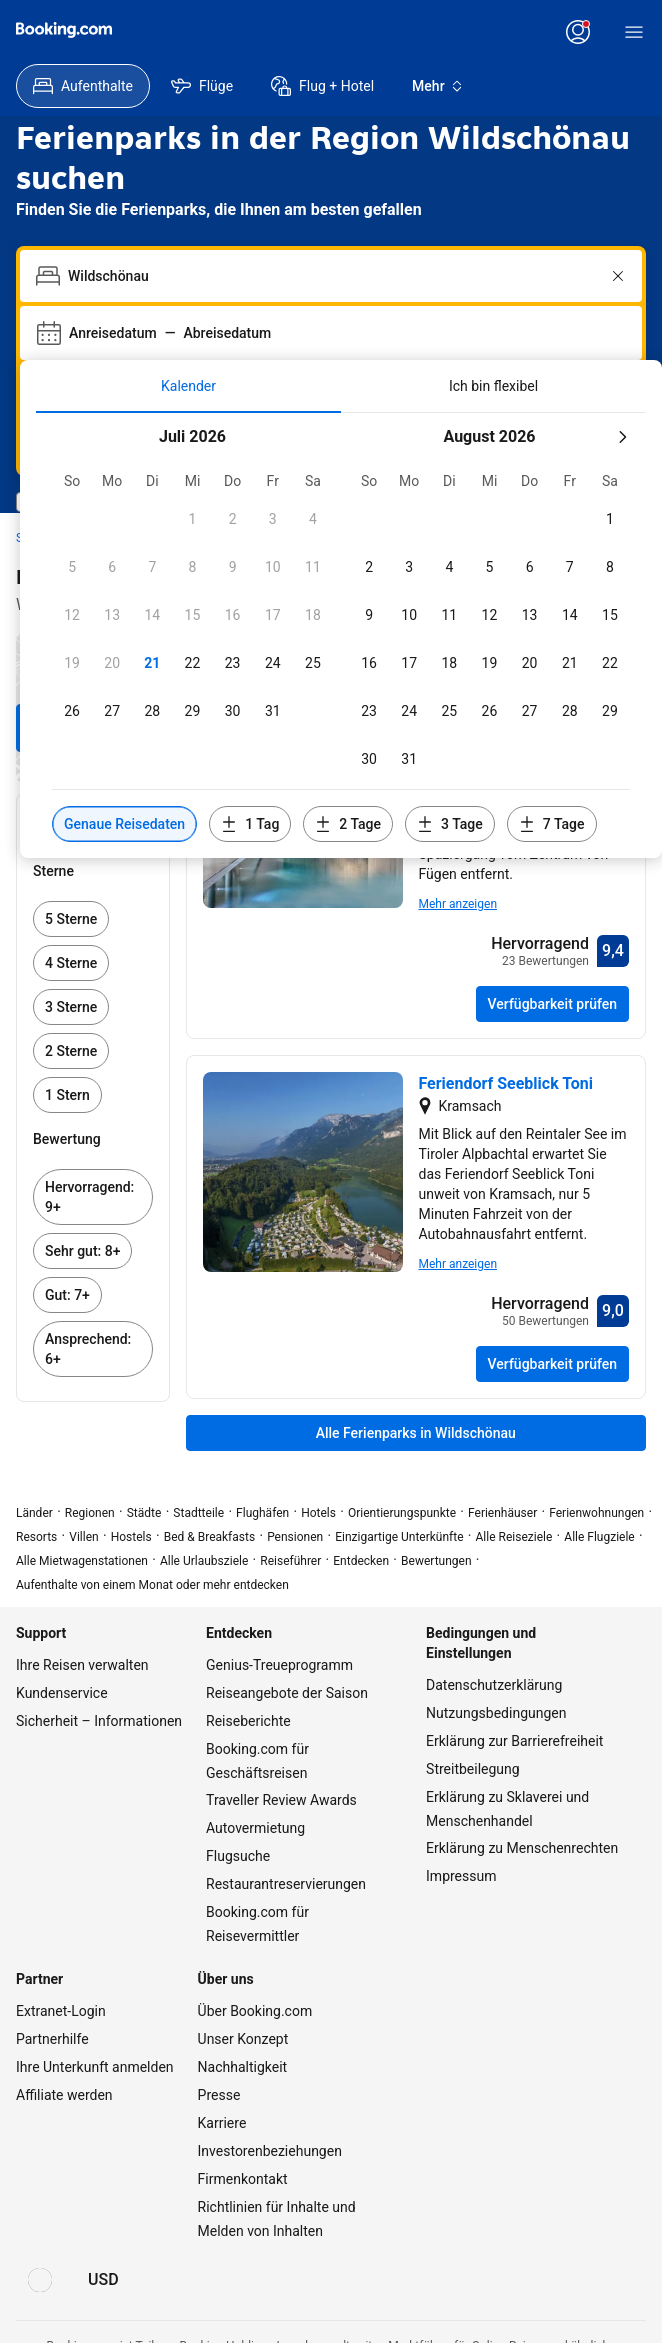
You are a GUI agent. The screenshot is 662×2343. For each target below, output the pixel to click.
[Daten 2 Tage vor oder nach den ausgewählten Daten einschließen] (348, 824)
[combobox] (333, 276)
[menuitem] (83, 86)
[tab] (188, 386)
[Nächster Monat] (622, 437)
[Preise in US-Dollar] (103, 2280)
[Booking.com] (64, 30)
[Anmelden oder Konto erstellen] (578, 32)
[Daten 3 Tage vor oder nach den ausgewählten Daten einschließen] (450, 824)
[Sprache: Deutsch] (40, 2280)
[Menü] (634, 32)
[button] (192, 519)
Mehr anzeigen (458, 904)
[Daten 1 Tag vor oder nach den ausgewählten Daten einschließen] (250, 824)
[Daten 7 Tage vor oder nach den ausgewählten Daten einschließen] (552, 824)
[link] (93, 919)
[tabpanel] (341, 635)
